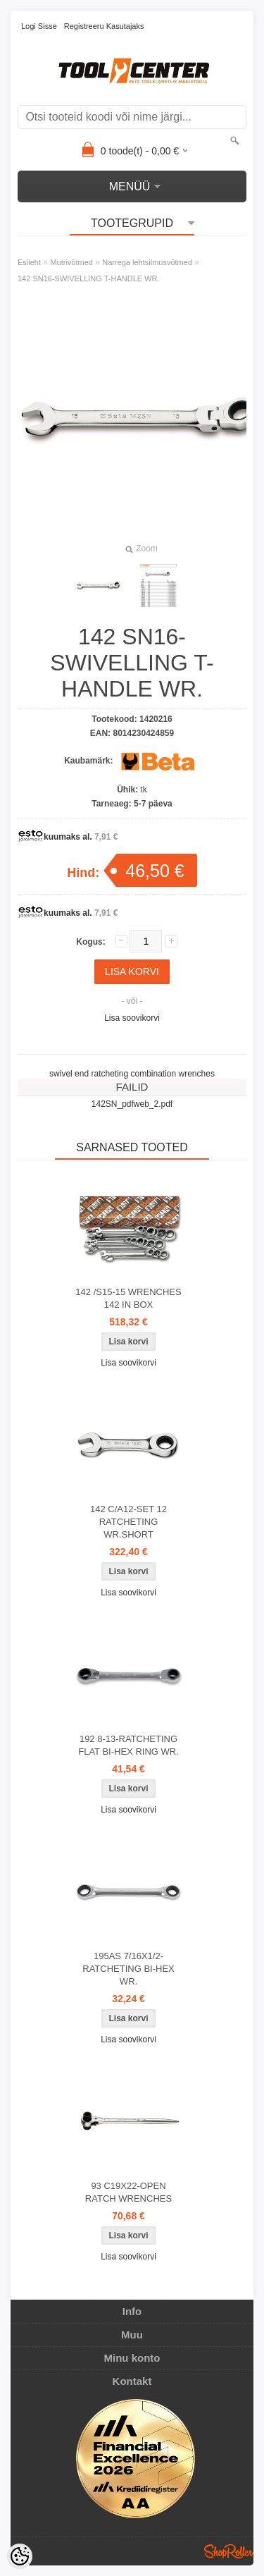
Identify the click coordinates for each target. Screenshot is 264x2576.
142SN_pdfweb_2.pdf (132, 1104)
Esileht (29, 262)
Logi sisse (39, 26)
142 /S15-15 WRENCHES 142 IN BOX (128, 1298)
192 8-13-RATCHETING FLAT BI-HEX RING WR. (128, 1745)
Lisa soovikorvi (132, 1018)
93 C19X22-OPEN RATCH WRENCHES (128, 2192)
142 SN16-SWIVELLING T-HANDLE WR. (89, 278)
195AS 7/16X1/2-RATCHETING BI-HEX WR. (128, 1969)
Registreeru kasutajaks (104, 26)
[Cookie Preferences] (19, 2556)
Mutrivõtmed (71, 262)
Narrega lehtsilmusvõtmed (147, 262)
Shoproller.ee (228, 2551)
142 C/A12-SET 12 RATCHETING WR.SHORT (128, 1522)
